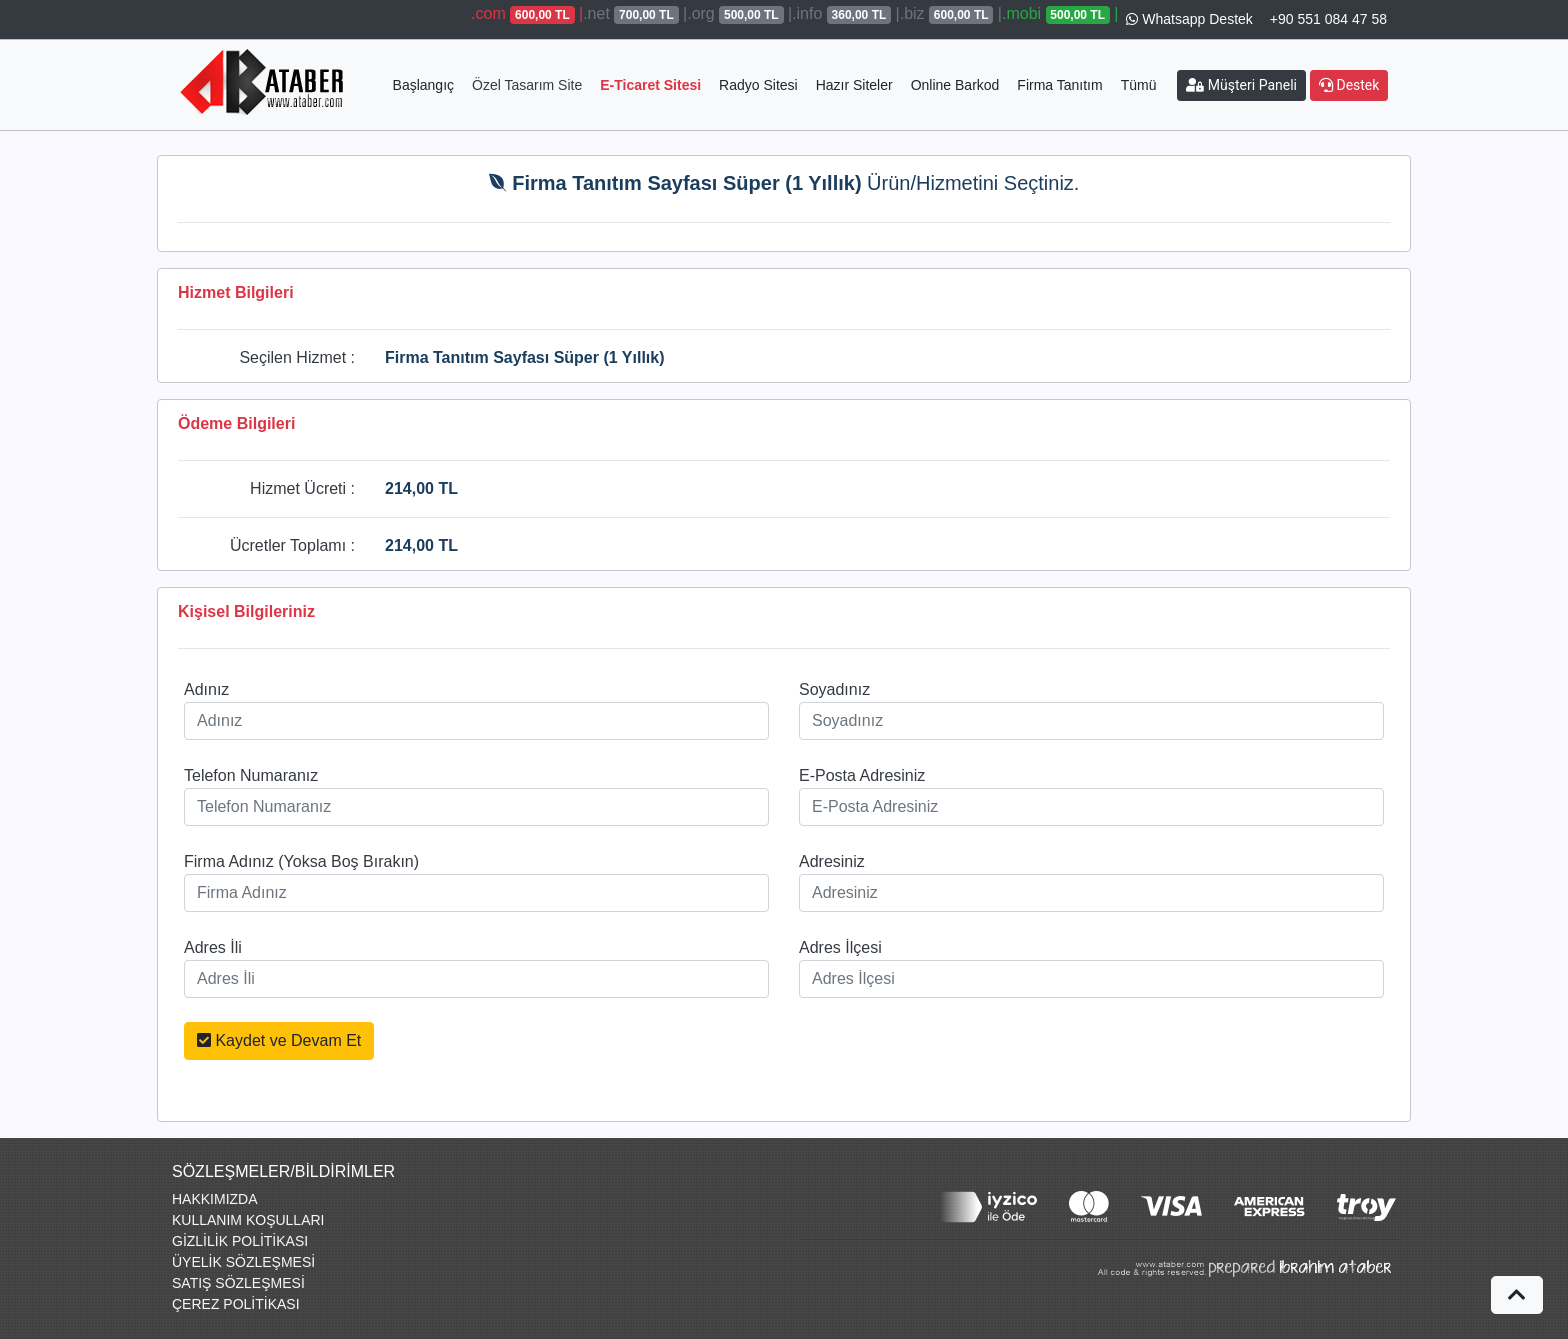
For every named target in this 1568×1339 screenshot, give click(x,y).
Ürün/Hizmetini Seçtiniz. (784, 183)
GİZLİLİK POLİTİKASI (240, 1241)
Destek (1349, 85)
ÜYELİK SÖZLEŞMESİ (243, 1262)
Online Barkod (955, 85)
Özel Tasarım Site (527, 85)
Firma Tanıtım (1059, 85)
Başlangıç (423, 85)
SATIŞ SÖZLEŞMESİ (238, 1283)
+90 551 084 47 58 (1328, 19)
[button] (1517, 1295)
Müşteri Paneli (1241, 85)
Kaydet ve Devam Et (279, 1040)
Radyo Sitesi (758, 85)
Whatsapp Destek (1189, 19)
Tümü (1139, 85)
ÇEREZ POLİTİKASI (236, 1304)
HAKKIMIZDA (215, 1199)
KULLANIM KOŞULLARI (248, 1220)
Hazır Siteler (854, 85)
